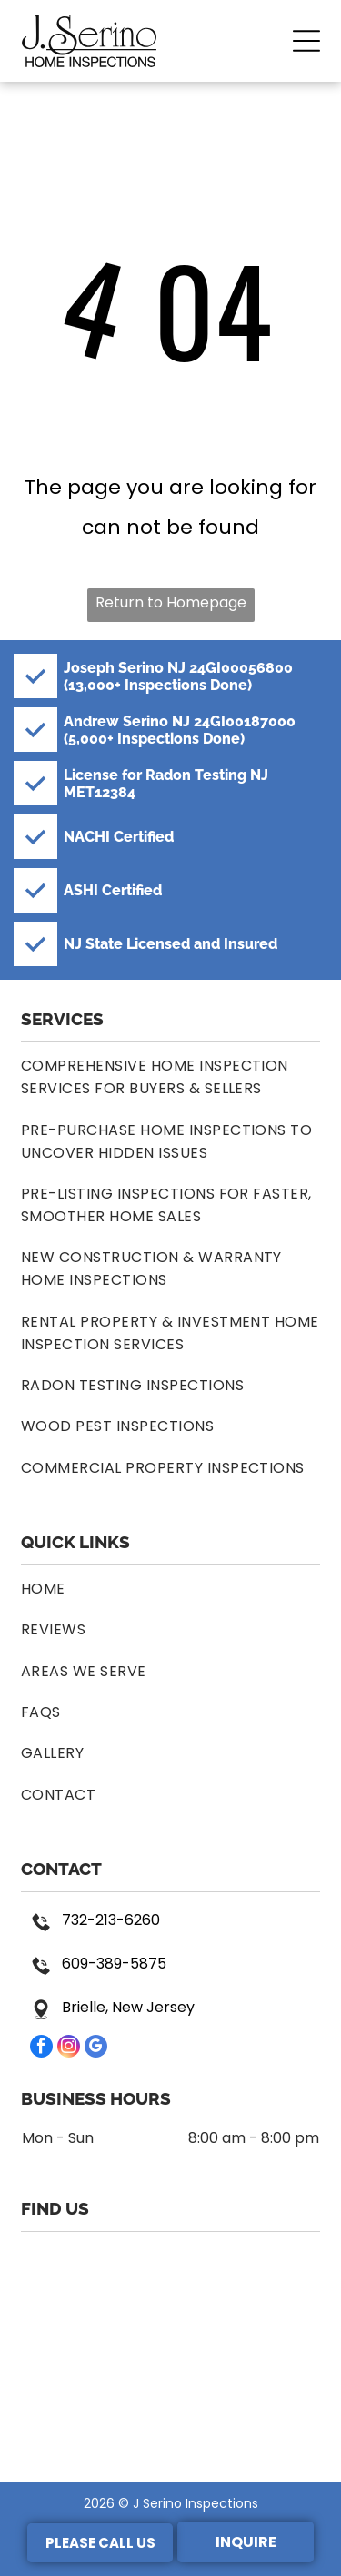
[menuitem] (170, 1077)
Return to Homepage (170, 602)
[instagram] (68, 2048)
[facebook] (41, 2048)
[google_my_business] (96, 2048)
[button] (306, 40)
